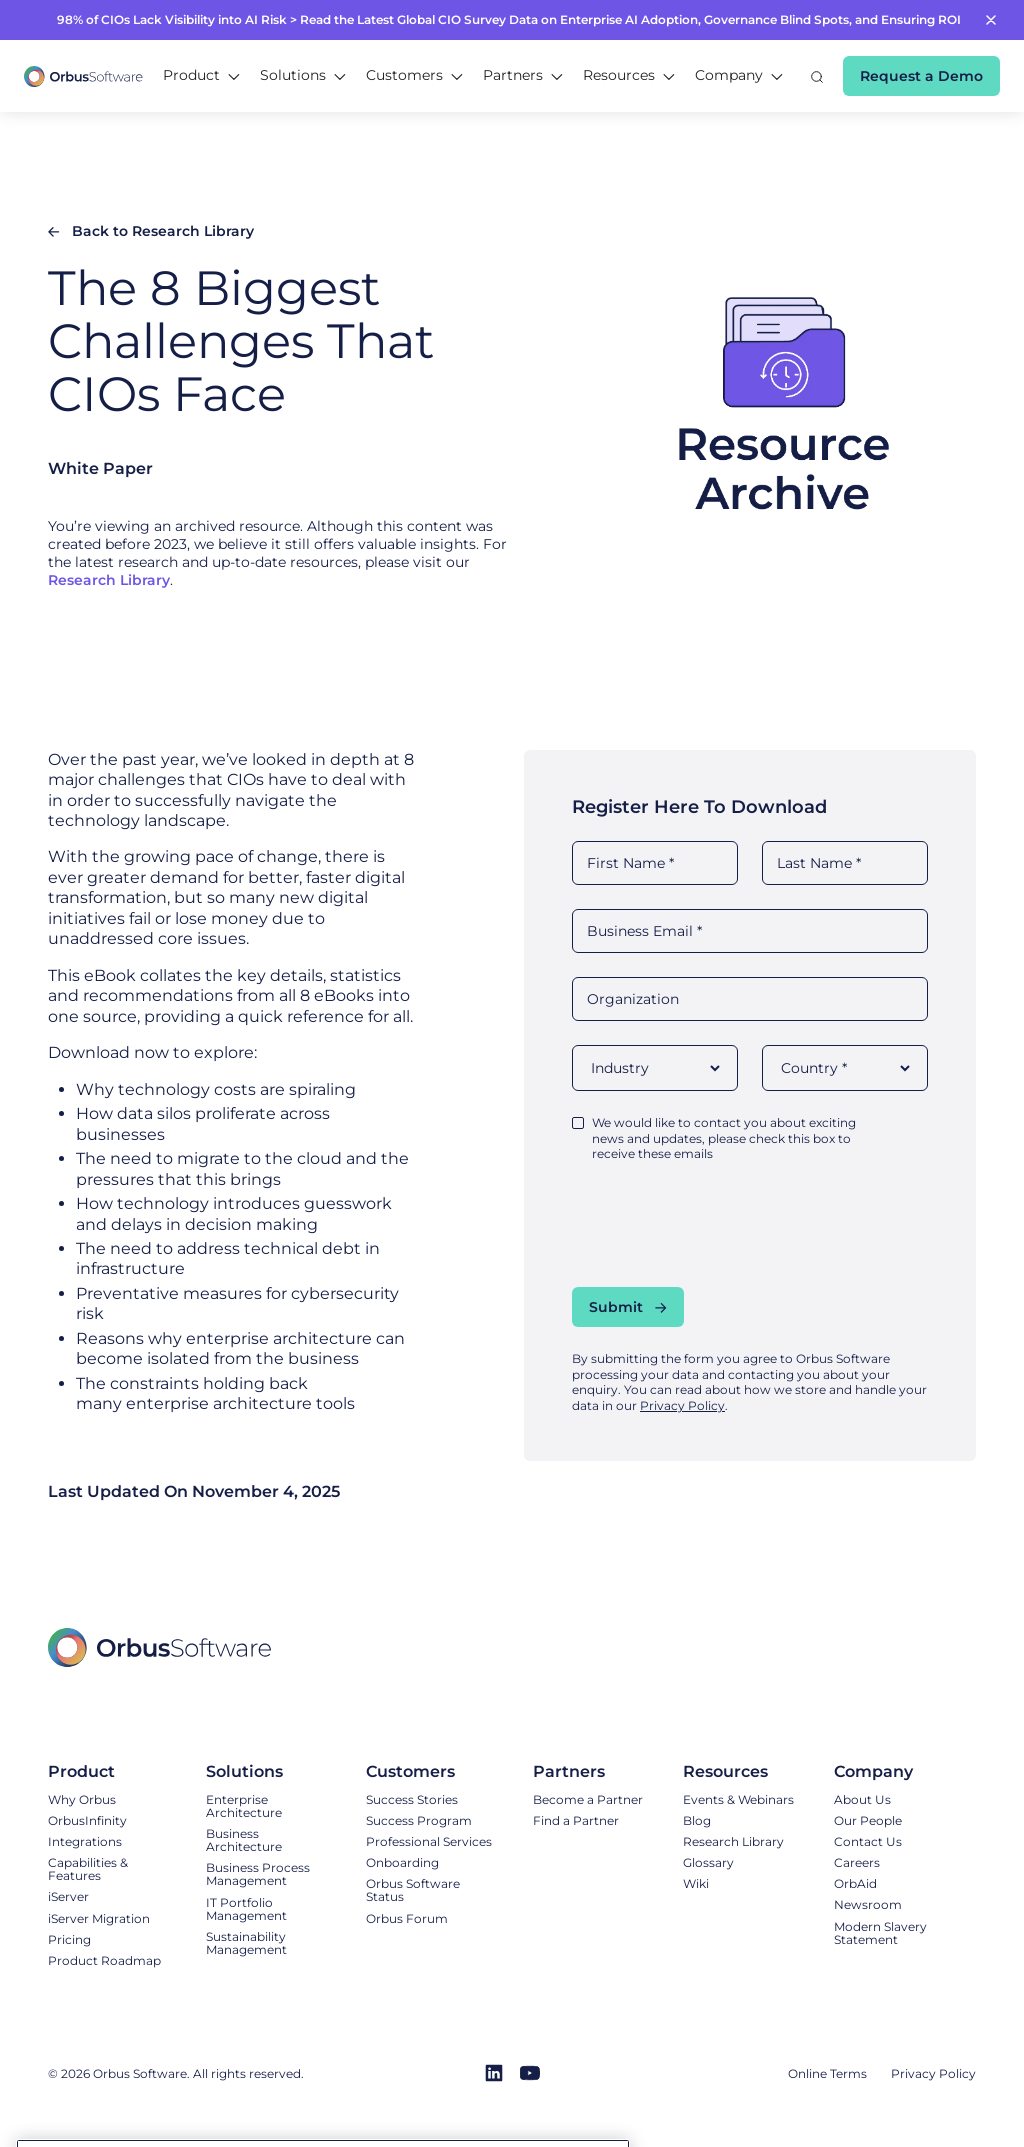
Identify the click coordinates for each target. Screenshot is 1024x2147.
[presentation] (724, 1224)
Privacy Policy (682, 1405)
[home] (83, 75)
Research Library (109, 580)
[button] (201, 76)
